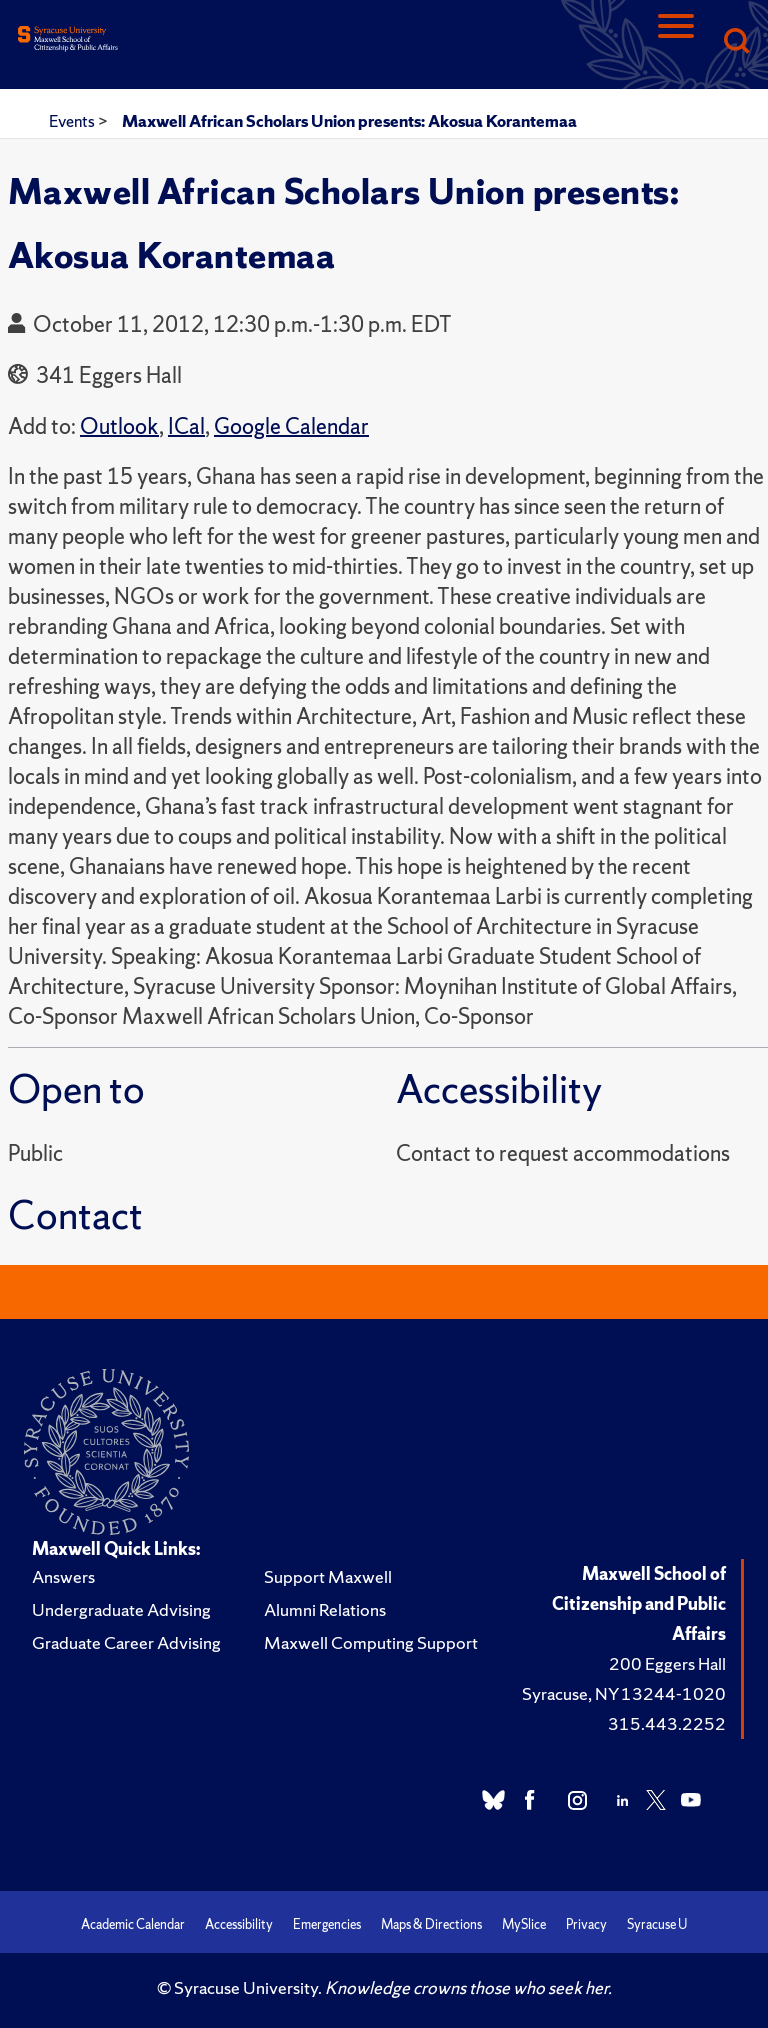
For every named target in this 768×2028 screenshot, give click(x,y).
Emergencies (327, 1924)
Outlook (119, 426)
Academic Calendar (133, 1924)
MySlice (524, 1924)
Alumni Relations (325, 1609)
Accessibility (239, 1924)
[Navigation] (676, 42)
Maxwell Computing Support (371, 1642)
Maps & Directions (431, 1924)
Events (73, 121)
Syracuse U (657, 1924)
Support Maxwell (328, 1576)
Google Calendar (291, 426)
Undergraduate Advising (121, 1609)
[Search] (736, 42)
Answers (63, 1576)
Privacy (586, 1924)
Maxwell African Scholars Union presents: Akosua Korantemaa (349, 121)
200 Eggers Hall (667, 1663)
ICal (186, 426)
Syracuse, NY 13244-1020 (624, 1693)
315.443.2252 (667, 1723)
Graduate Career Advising (126, 1642)
